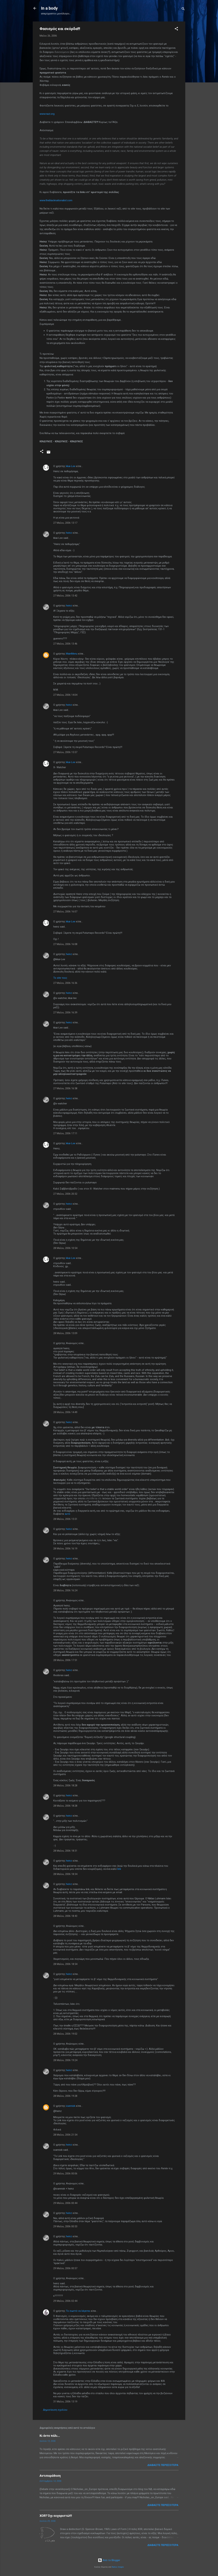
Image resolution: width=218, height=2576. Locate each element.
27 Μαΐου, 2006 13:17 (65, 522)
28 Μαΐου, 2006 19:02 (65, 2033)
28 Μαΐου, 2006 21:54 (65, 2134)
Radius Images (118, 2567)
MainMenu (71, 653)
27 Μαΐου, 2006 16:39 (65, 1012)
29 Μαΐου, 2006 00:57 (65, 2268)
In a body (49, 8)
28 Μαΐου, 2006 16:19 (65, 1548)
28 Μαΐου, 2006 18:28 (65, 1785)
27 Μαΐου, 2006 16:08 (65, 944)
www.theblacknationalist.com (56, 200)
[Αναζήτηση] (183, 9)
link (119, 1868)
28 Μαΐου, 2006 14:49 (65, 1412)
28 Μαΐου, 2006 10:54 (65, 1248)
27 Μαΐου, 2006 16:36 (65, 983)
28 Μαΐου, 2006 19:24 (65, 2060)
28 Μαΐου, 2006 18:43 (65, 1916)
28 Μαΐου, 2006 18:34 (65, 1874)
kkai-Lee (70, 466)
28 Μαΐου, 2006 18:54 (65, 1964)
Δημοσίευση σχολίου (55, 2409)
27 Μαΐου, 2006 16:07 (65, 911)
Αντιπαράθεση (50, 2475)
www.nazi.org (47, 113)
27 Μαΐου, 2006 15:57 (65, 752)
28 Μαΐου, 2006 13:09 (65, 1333)
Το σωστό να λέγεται (78, 2310)
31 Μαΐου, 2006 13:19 (65, 2401)
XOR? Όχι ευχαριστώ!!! (56, 2515)
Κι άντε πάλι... (50, 2435)
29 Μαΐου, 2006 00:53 (65, 2226)
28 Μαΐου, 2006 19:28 (65, 2095)
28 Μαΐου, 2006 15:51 (65, 1519)
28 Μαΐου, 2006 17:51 (65, 1660)
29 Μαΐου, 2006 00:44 (65, 2203)
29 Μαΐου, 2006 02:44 (65, 2300)
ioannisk (70, 2105)
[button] (176, 29)
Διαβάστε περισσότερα (162, 2465)
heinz (69, 532)
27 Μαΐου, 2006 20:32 (65, 1193)
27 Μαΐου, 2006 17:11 (65, 1133)
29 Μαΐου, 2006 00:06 (65, 2173)
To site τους (60, 977)
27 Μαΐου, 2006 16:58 (65, 1088)
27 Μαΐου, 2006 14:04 (65, 694)
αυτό (67, 1513)
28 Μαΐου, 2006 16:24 (65, 1590)
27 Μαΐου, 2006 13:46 (65, 643)
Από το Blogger (109, 2560)
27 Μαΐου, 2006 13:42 (65, 595)
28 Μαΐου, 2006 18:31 (65, 1850)
